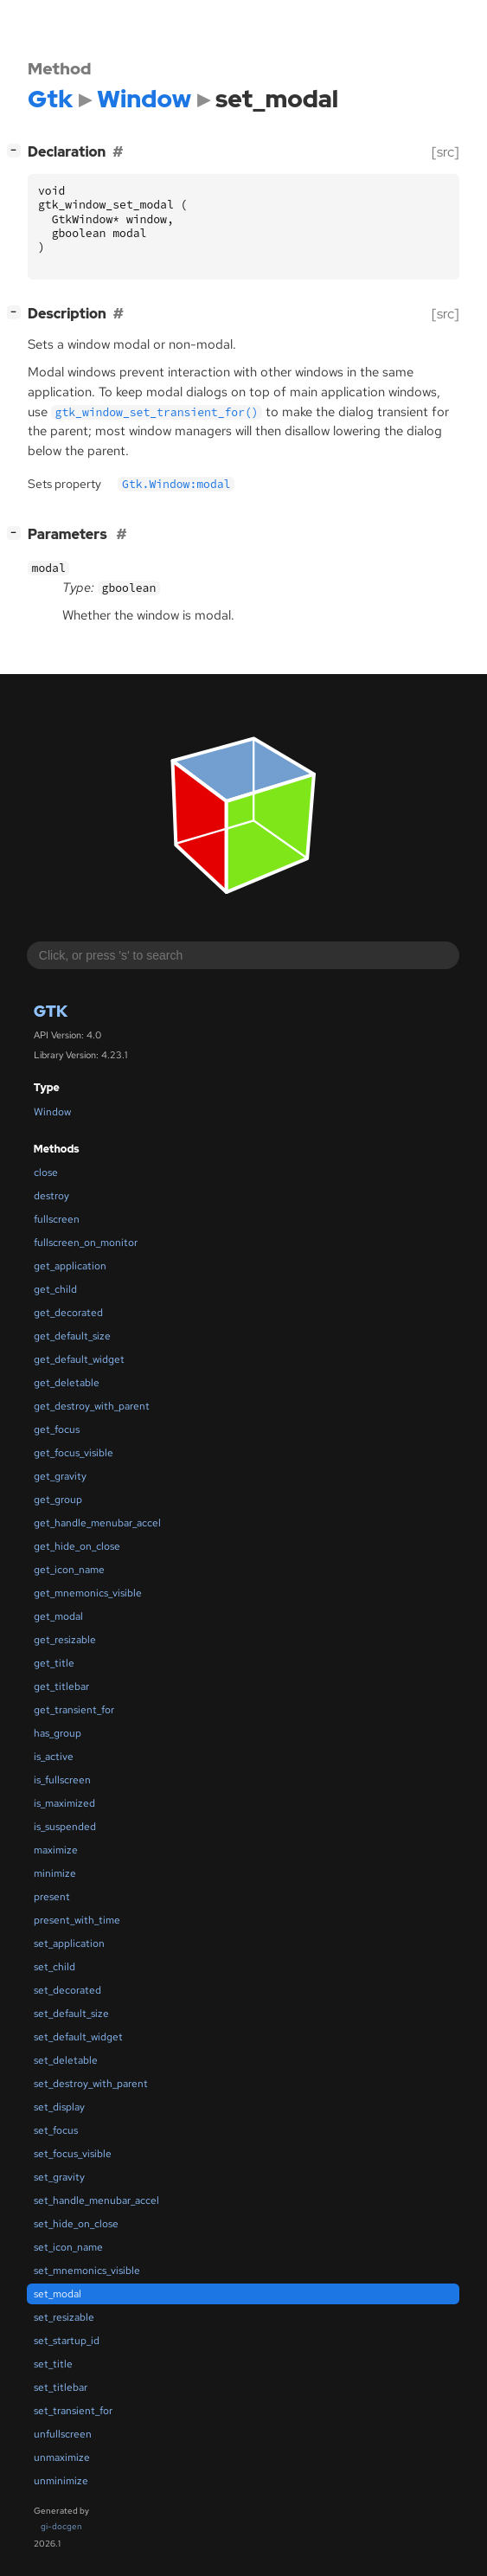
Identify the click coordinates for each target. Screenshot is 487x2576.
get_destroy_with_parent (92, 1406)
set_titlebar (60, 2387)
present (52, 1897)
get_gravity (60, 1476)
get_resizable (65, 1640)
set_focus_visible (73, 2154)
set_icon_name (68, 2247)
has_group (57, 1733)
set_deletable (66, 2060)
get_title (54, 1663)
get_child (55, 1289)
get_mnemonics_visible (88, 1593)
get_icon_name (69, 1570)
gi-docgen (61, 2526)
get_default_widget (79, 1359)
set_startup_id (66, 2341)
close (46, 1172)
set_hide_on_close (76, 2224)
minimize (55, 1873)
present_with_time (77, 1920)
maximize (56, 1850)
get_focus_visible (73, 1453)
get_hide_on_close (77, 1546)
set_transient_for (73, 2411)
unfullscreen (63, 2434)
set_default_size (71, 2013)
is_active (54, 1756)
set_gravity (59, 2177)
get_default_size (72, 1336)
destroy (51, 1196)
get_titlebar (61, 1686)
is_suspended (65, 1827)
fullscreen (57, 1219)
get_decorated (68, 1313)
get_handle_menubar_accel (97, 1523)
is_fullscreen (62, 1780)
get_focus (57, 1429)
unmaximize (62, 2457)
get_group (58, 1499)
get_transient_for (74, 1710)
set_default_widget (78, 2037)
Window (52, 1112)
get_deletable (66, 1383)
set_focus (56, 2130)
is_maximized (64, 1803)
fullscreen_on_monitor (86, 1242)
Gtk (50, 1011)
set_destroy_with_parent (91, 2084)
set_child (54, 1967)
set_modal (57, 2294)
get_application (70, 1266)
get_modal (58, 1616)
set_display (59, 2107)
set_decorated (67, 1990)
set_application (69, 1943)
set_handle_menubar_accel (96, 2200)
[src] (445, 152)
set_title (53, 2364)
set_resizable (64, 2317)
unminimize (61, 2481)
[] (17, 150)
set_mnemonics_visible (87, 2270)
